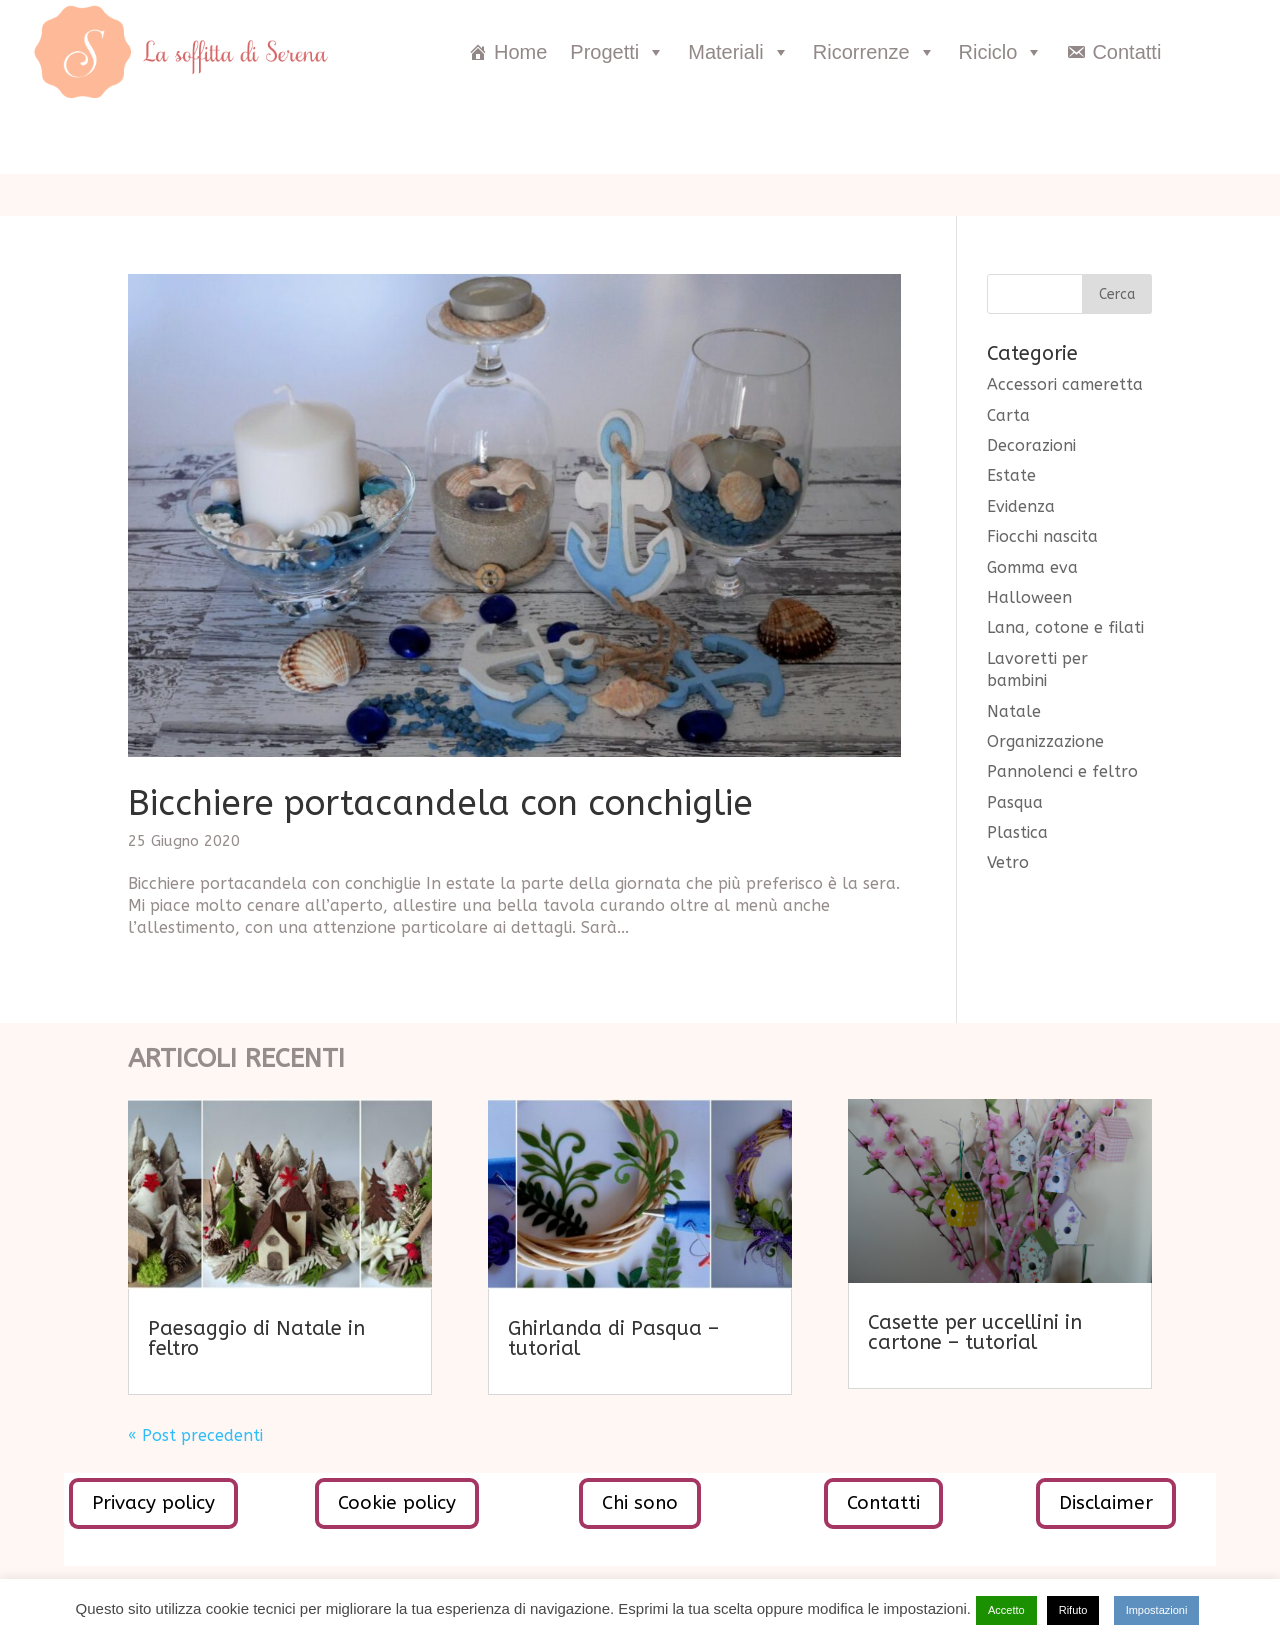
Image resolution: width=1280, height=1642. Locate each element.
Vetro (1008, 862)
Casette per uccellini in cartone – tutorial (975, 1332)
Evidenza (1021, 506)
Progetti (617, 52)
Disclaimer (1106, 1503)
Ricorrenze (874, 52)
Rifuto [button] (1073, 1610)
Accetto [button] (1006, 1610)
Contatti (1126, 52)
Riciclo (1001, 52)
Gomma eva (1032, 567)
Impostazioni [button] (1157, 1610)
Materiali (739, 52)
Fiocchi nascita (1042, 536)
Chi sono (640, 1503)
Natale (1014, 711)
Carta (1008, 415)
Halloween (1029, 597)
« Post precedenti (195, 1435)
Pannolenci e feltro (1062, 771)
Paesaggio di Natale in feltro (256, 1338)
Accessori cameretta (1065, 384)
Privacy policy (153, 1503)
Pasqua (1015, 802)
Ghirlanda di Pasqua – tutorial (613, 1338)
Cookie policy (397, 1503)
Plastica (1017, 832)
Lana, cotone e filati (1065, 627)
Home (520, 52)
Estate (1011, 475)
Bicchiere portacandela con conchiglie (440, 803)
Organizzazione (1045, 741)
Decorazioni (1031, 445)
